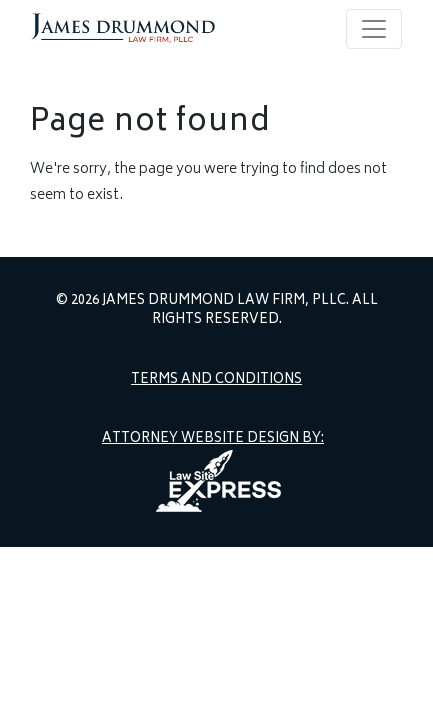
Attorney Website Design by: (213, 440)
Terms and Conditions (216, 381)
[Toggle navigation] (374, 29)
